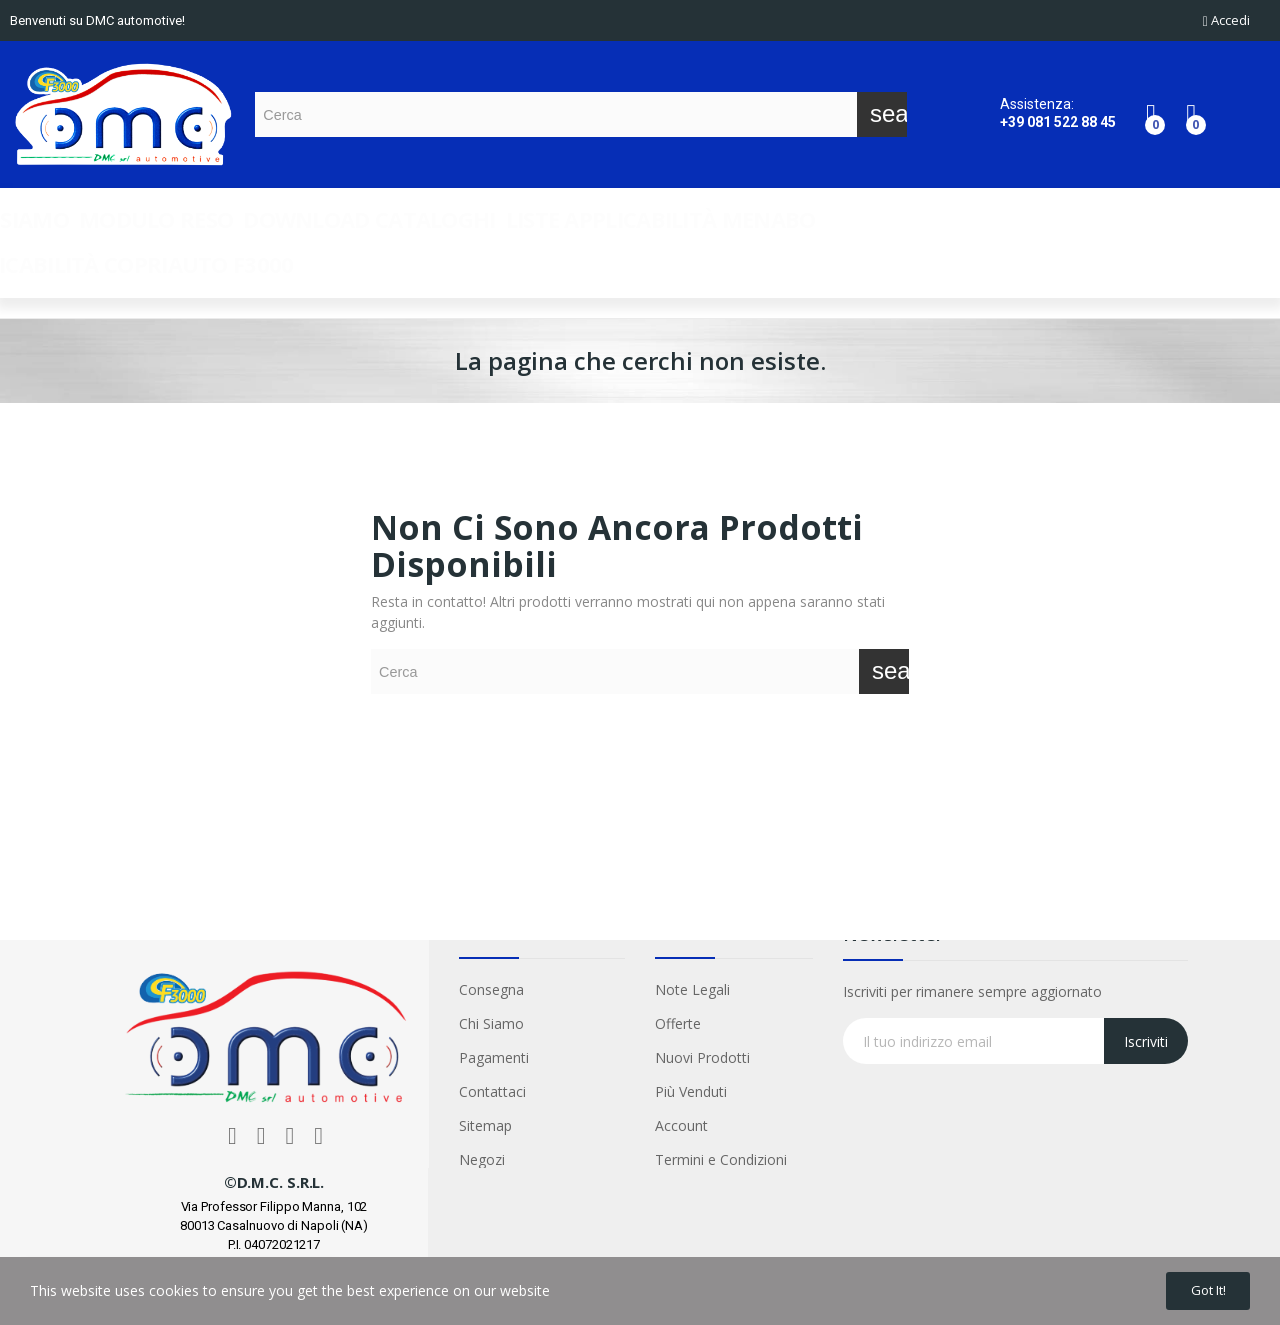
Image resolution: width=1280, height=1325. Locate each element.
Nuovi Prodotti (702, 1057)
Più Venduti (691, 1091)
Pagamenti (494, 1057)
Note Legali (692, 989)
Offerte (678, 1023)
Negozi (482, 1159)
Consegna (491, 989)
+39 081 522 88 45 (1058, 122)
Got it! (1198, 1287)
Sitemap (485, 1125)
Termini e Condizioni (721, 1159)
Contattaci (492, 1091)
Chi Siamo (491, 1023)
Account (681, 1125)
